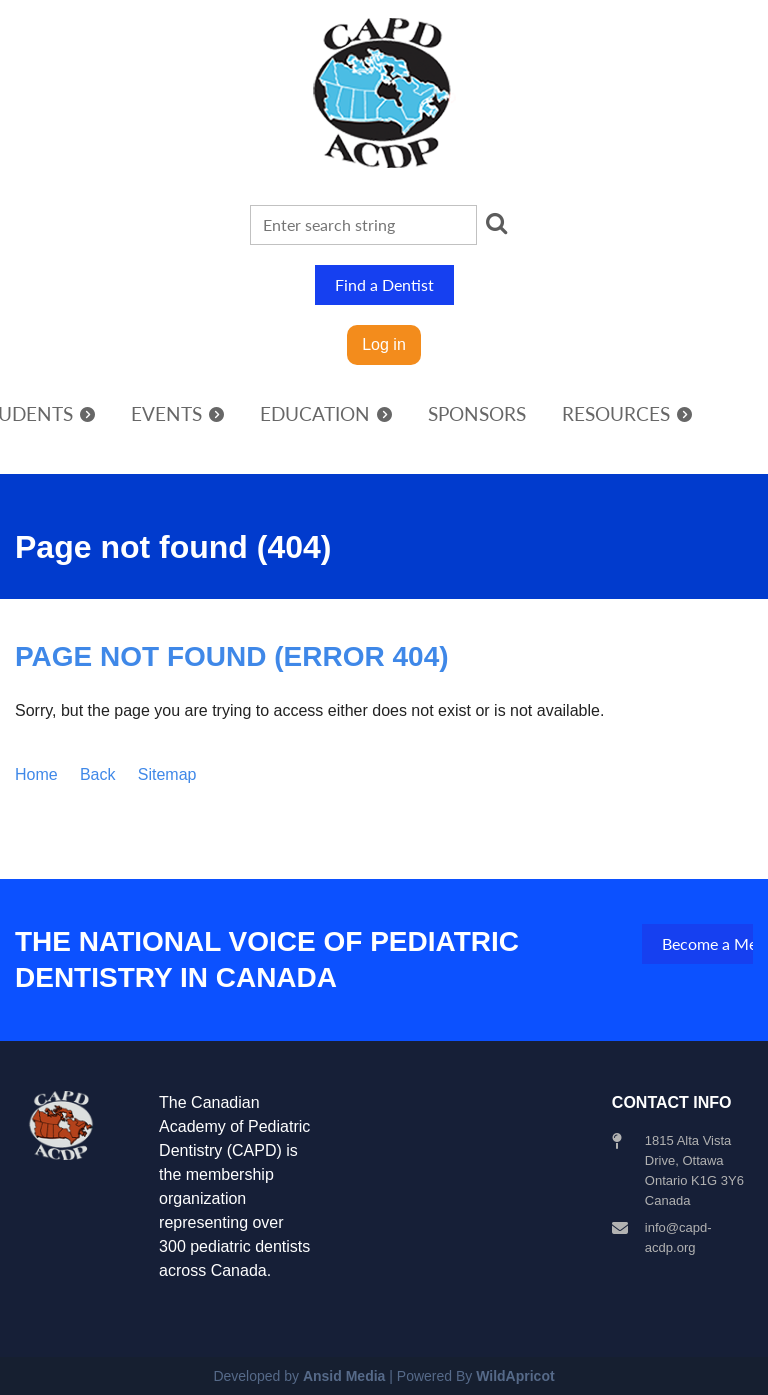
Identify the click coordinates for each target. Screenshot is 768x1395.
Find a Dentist (384, 284)
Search (496, 223)
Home (36, 774)
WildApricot (515, 1376)
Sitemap (167, 774)
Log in (384, 344)
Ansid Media (344, 1376)
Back (98, 774)
